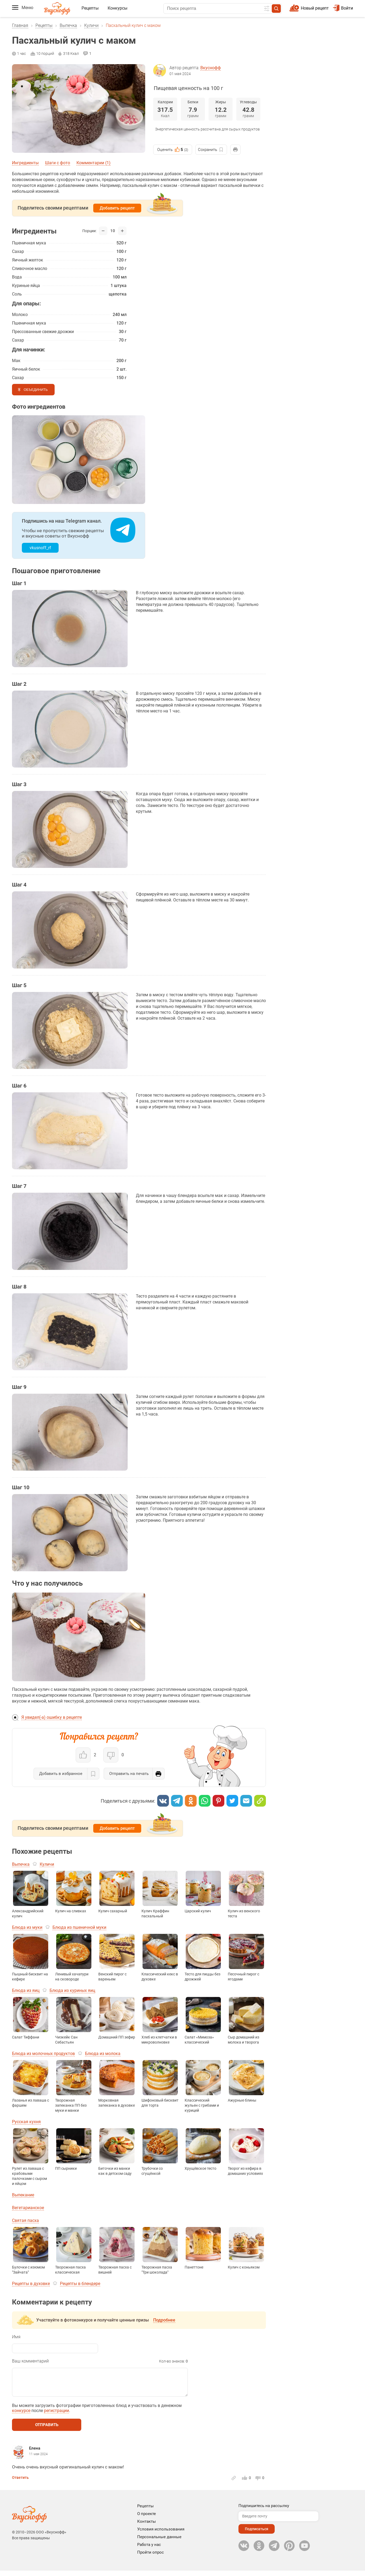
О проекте (146, 2519)
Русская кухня (26, 2121)
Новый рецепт (315, 8)
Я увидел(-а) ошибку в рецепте (51, 1717)
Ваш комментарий (30, 2361)
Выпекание (23, 2194)
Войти (343, 8)
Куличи (91, 25)
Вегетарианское (28, 2207)
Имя (16, 2336)
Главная (20, 25)
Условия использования (160, 2534)
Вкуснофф (210, 67)
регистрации (56, 2415)
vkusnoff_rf (40, 547)
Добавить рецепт (117, 208)
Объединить (36, 390)
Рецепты (90, 8)
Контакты (146, 2526)
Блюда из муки (27, 1927)
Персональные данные (159, 2542)
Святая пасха (25, 2220)
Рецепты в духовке (31, 2283)
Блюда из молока (102, 2053)
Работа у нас (149, 2550)
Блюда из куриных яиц (72, 1990)
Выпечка (68, 25)
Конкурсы (117, 8)
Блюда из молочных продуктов (43, 2053)
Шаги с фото (57, 162)
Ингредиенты (25, 162)
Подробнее (164, 2320)
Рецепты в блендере (80, 2283)
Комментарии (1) (93, 162)
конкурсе (21, 2415)
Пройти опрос (150, 2557)
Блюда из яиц (25, 1990)
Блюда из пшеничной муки (79, 1927)
